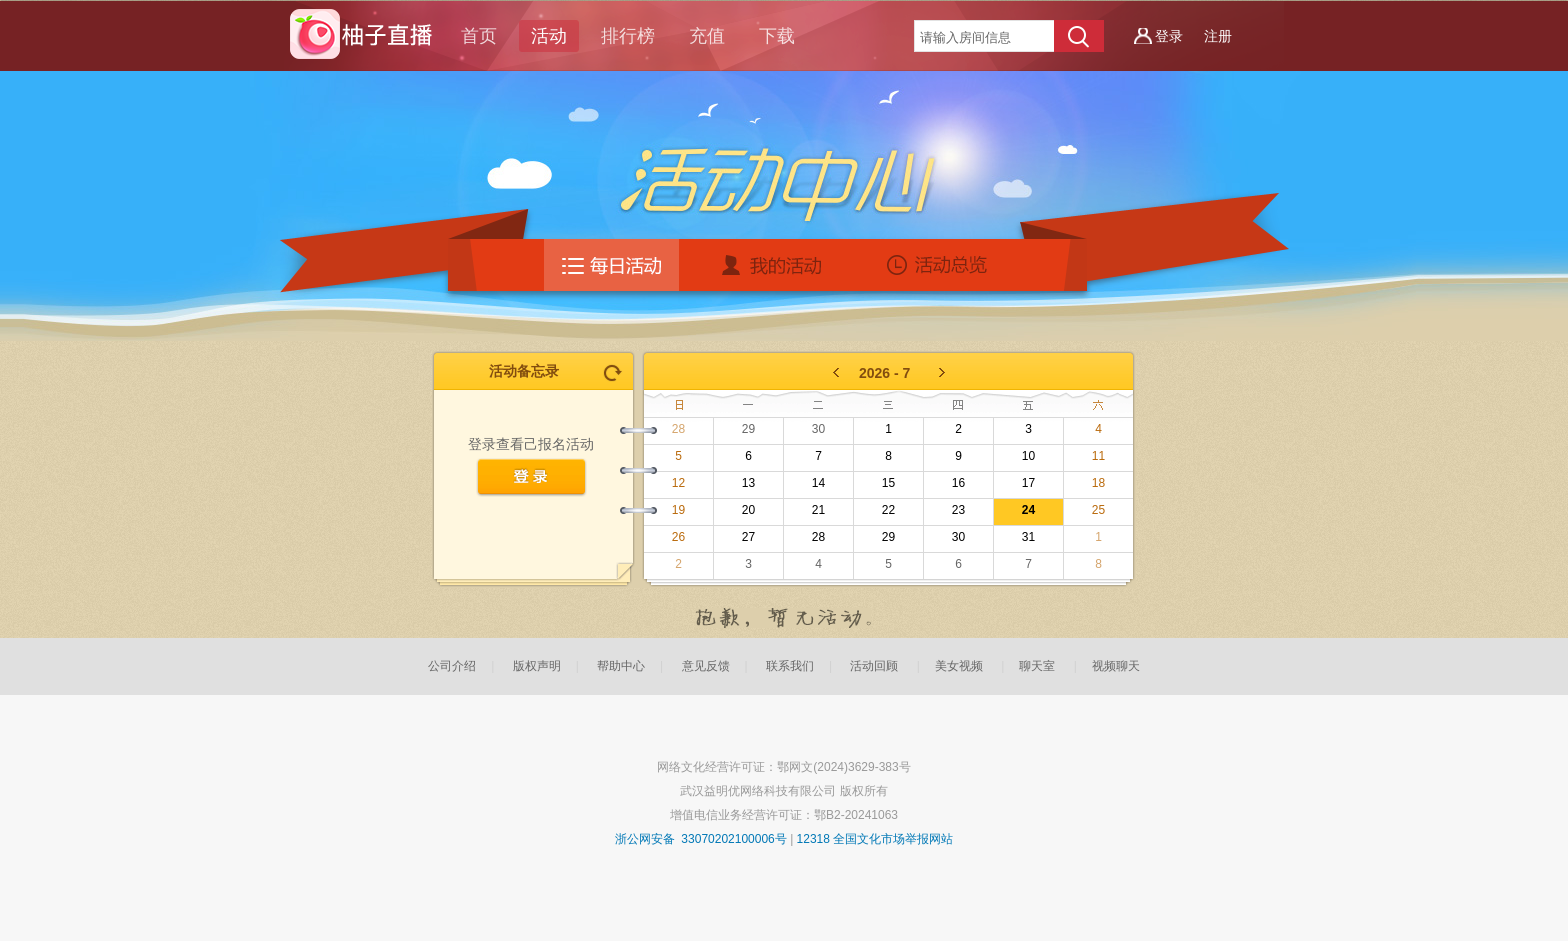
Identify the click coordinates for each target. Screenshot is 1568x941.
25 (1098, 510)
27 (748, 537)
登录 (1169, 36)
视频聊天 (1116, 666)
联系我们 (790, 666)
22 (888, 510)
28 (678, 429)
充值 (707, 36)
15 (888, 483)
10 (1028, 456)
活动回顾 (874, 666)
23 (958, 510)
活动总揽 (941, 265)
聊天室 (1037, 666)
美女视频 (959, 666)
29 (748, 429)
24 (1028, 510)
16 (958, 483)
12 (678, 483)
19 (678, 510)
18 (1098, 483)
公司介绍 (452, 666)
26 (678, 537)
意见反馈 (706, 666)
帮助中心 (621, 666)
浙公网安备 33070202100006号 (701, 839)
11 (1098, 456)
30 (818, 429)
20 (748, 510)
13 (748, 483)
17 (1028, 483)
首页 (479, 36)
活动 (549, 36)
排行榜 (628, 36)
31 (1028, 537)
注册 (1218, 36)
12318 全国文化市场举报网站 (875, 839)
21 (818, 510)
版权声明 (537, 666)
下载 (777, 36)
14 (818, 483)
